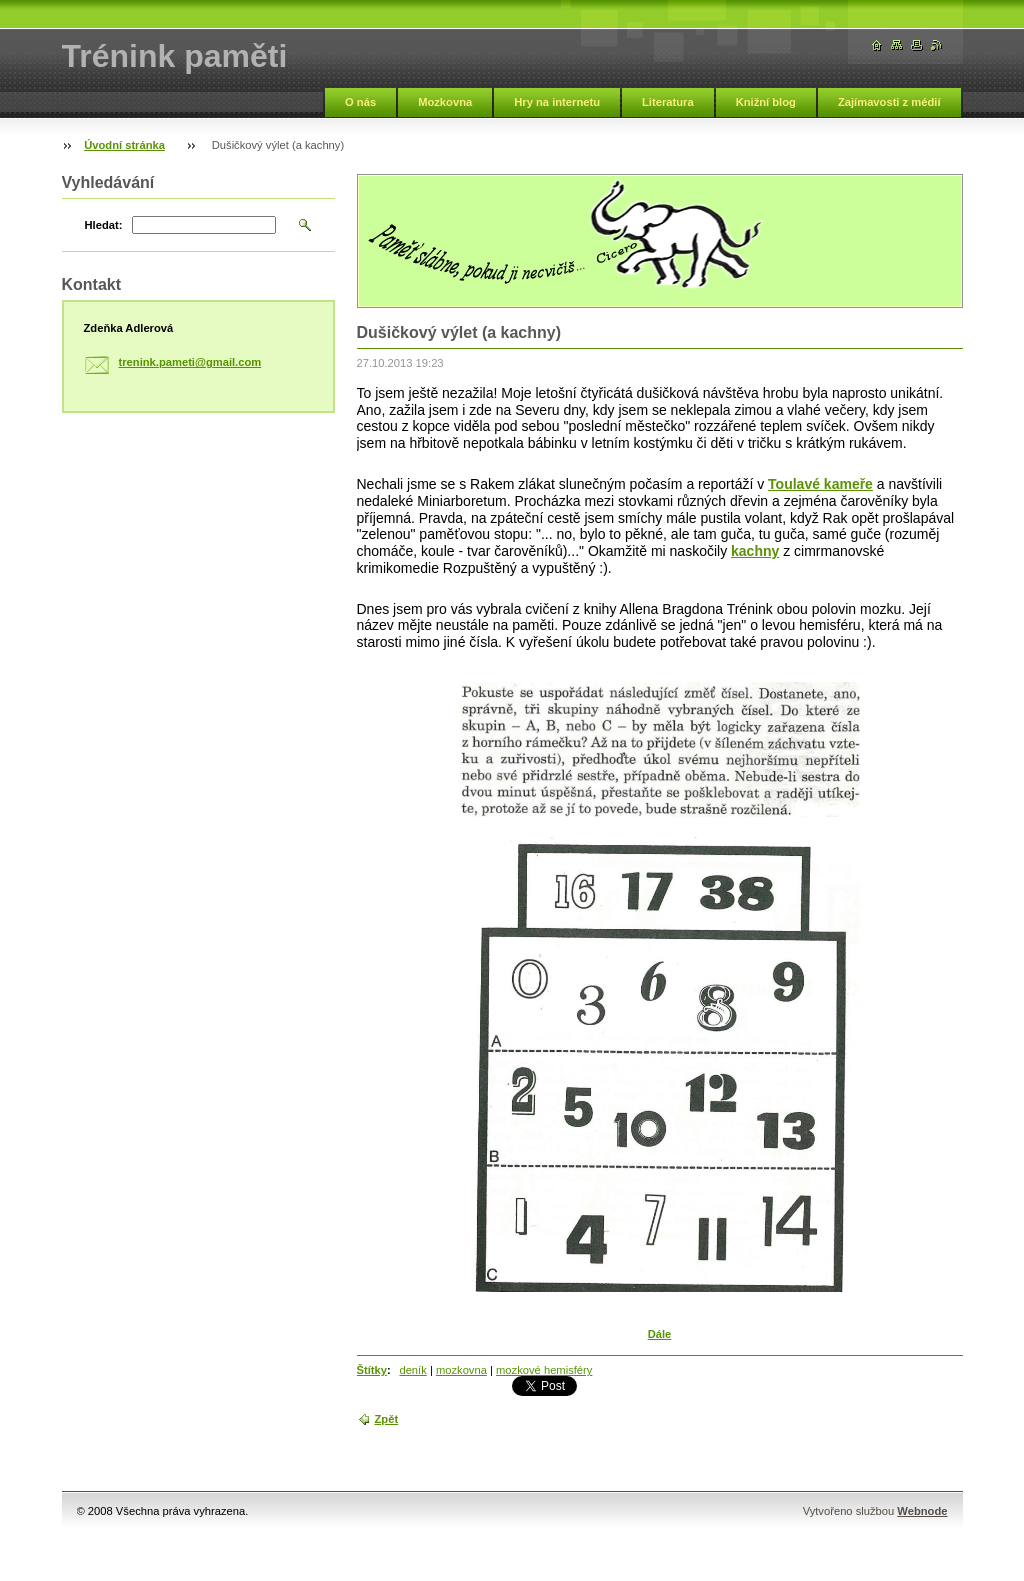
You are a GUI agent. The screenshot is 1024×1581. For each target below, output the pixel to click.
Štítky (372, 1370)
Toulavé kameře (820, 484)
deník (412, 1370)
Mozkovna (445, 102)
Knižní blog (766, 102)
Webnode (922, 1511)
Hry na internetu (557, 102)
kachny (755, 551)
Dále (660, 1334)
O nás (360, 102)
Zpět (387, 1419)
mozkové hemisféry (544, 1370)
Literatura (668, 102)
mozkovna (461, 1370)
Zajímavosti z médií (889, 102)
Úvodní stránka (124, 145)
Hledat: (104, 225)
